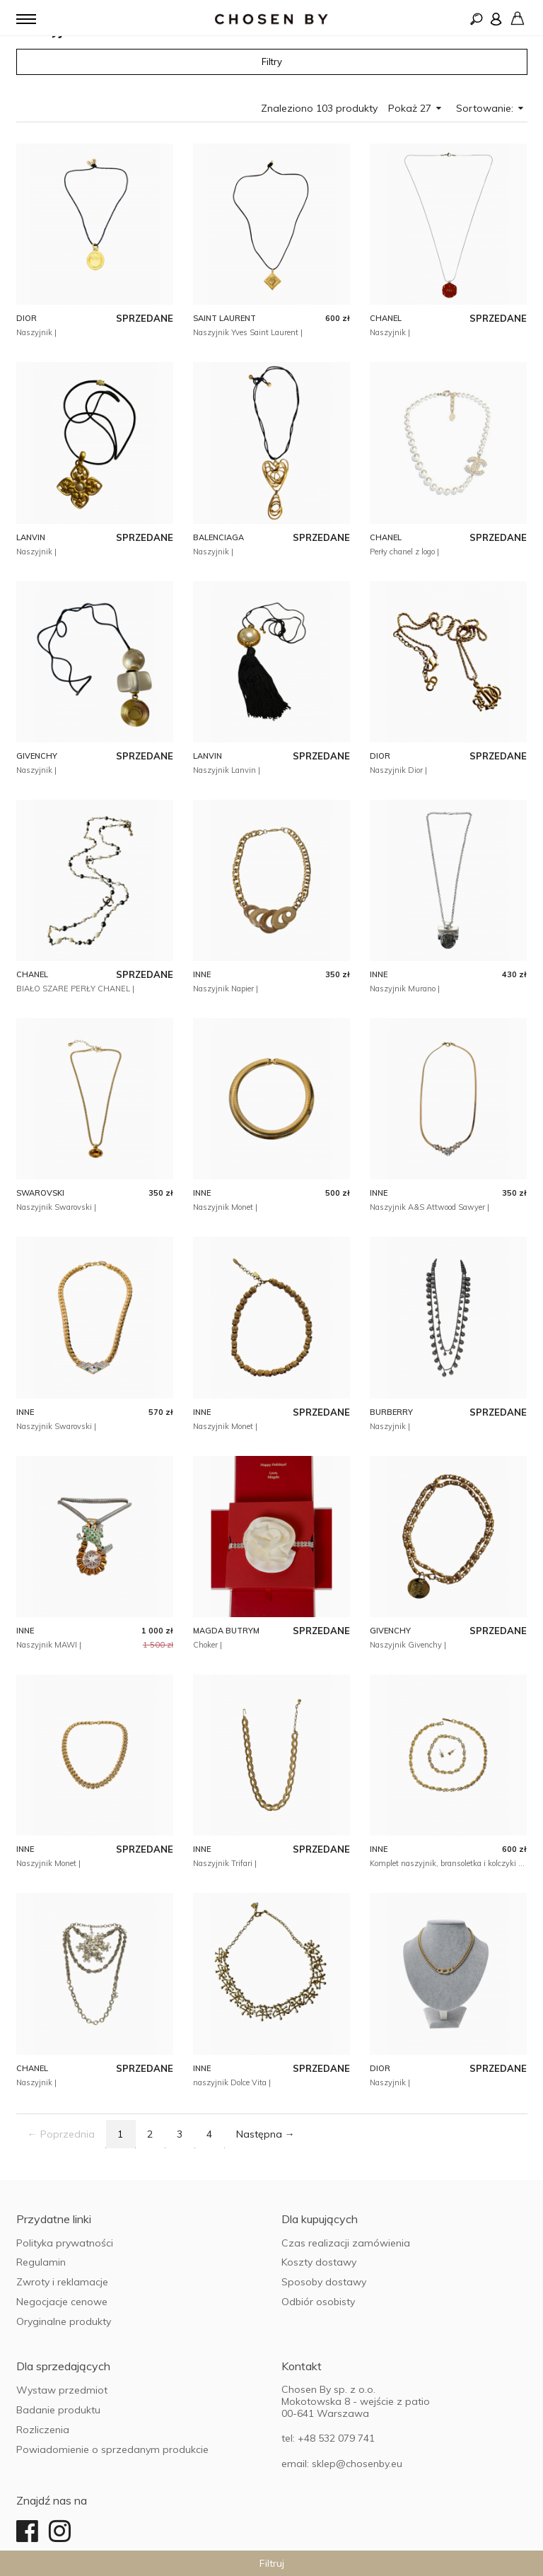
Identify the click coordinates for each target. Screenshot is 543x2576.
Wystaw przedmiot (61, 2390)
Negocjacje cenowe (61, 2301)
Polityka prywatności (64, 2243)
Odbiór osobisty (318, 2301)
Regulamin (41, 2262)
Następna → (265, 2134)
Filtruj (271, 2563)
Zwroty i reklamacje (62, 2281)
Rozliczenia (42, 2429)
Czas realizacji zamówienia (345, 2243)
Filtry (272, 61)
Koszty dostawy (318, 2262)
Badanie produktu (58, 2409)
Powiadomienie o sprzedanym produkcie (112, 2449)
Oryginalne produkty (63, 2321)
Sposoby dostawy (323, 2281)
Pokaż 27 (414, 108)
